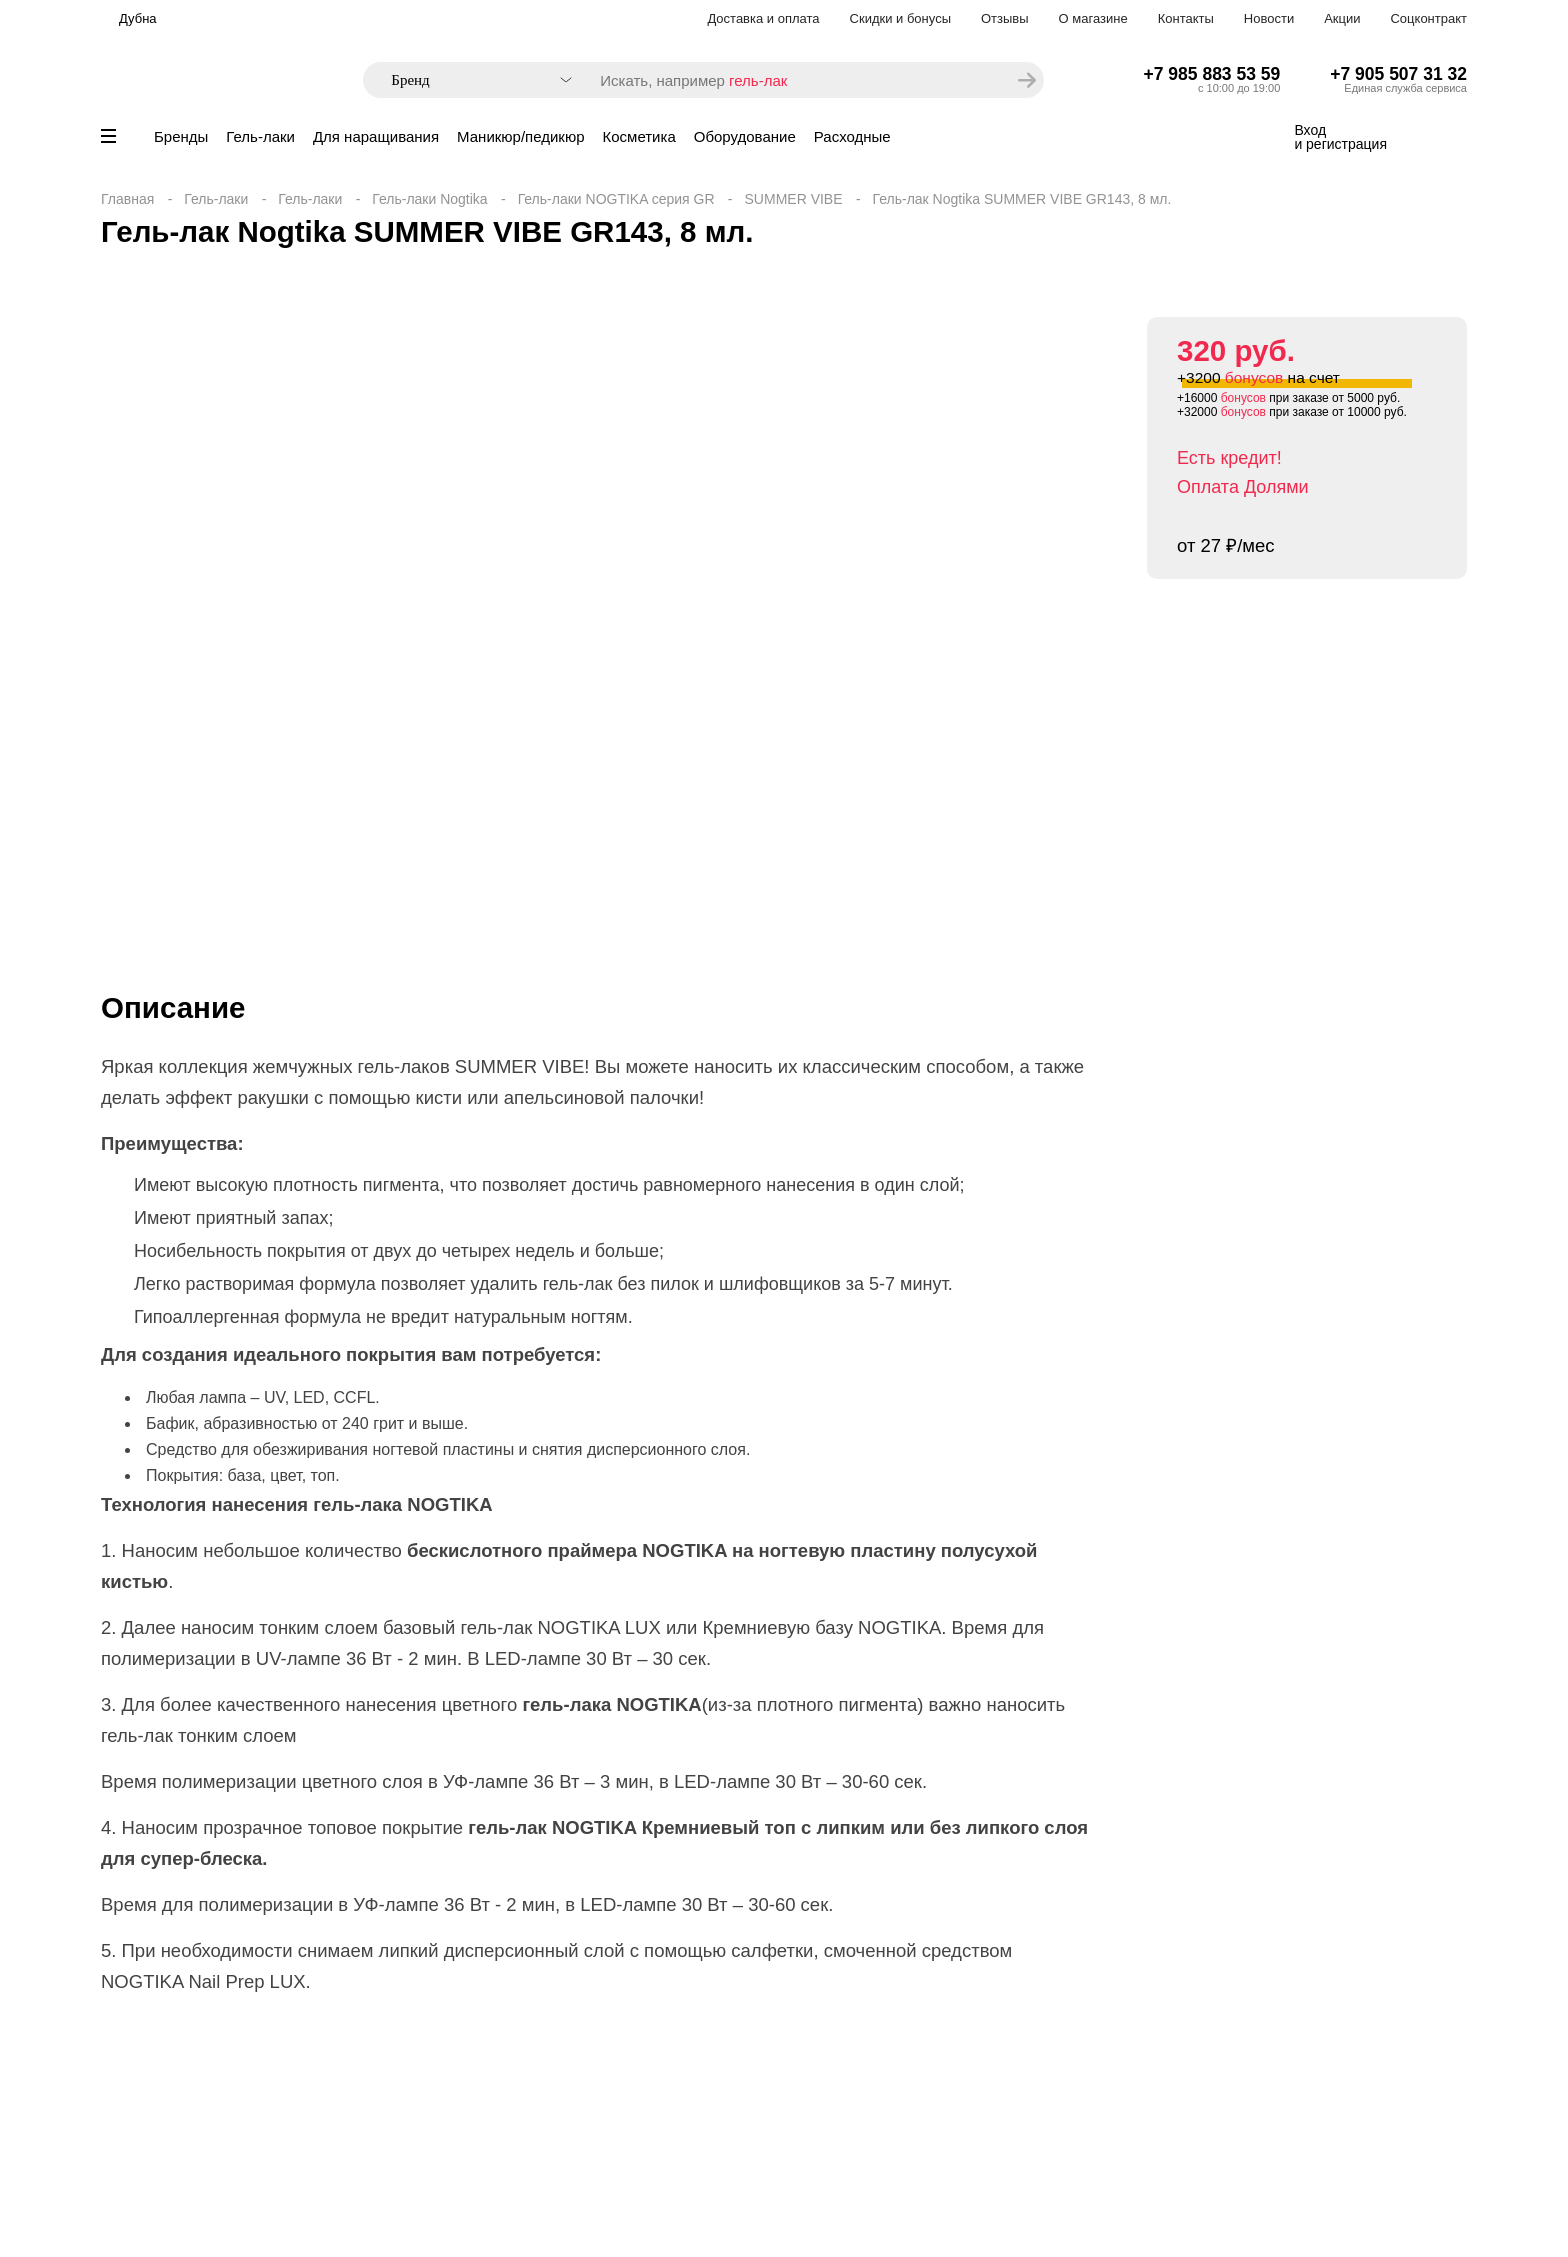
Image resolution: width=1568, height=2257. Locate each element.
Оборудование (745, 136)
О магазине (1093, 18)
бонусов (1254, 377)
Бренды (181, 136)
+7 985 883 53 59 (1212, 74)
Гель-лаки (260, 136)
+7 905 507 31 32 (1398, 74)
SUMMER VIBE (794, 199)
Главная (127, 199)
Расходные (852, 136)
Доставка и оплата (763, 18)
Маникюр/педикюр (520, 136)
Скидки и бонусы (900, 18)
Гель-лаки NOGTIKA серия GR (616, 199)
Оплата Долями (1243, 487)
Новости (1269, 18)
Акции (1342, 18)
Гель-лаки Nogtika (429, 199)
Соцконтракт (1428, 18)
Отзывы (1005, 18)
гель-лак (758, 80)
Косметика (639, 136)
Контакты (1186, 18)
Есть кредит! (1229, 458)
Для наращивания (376, 136)
